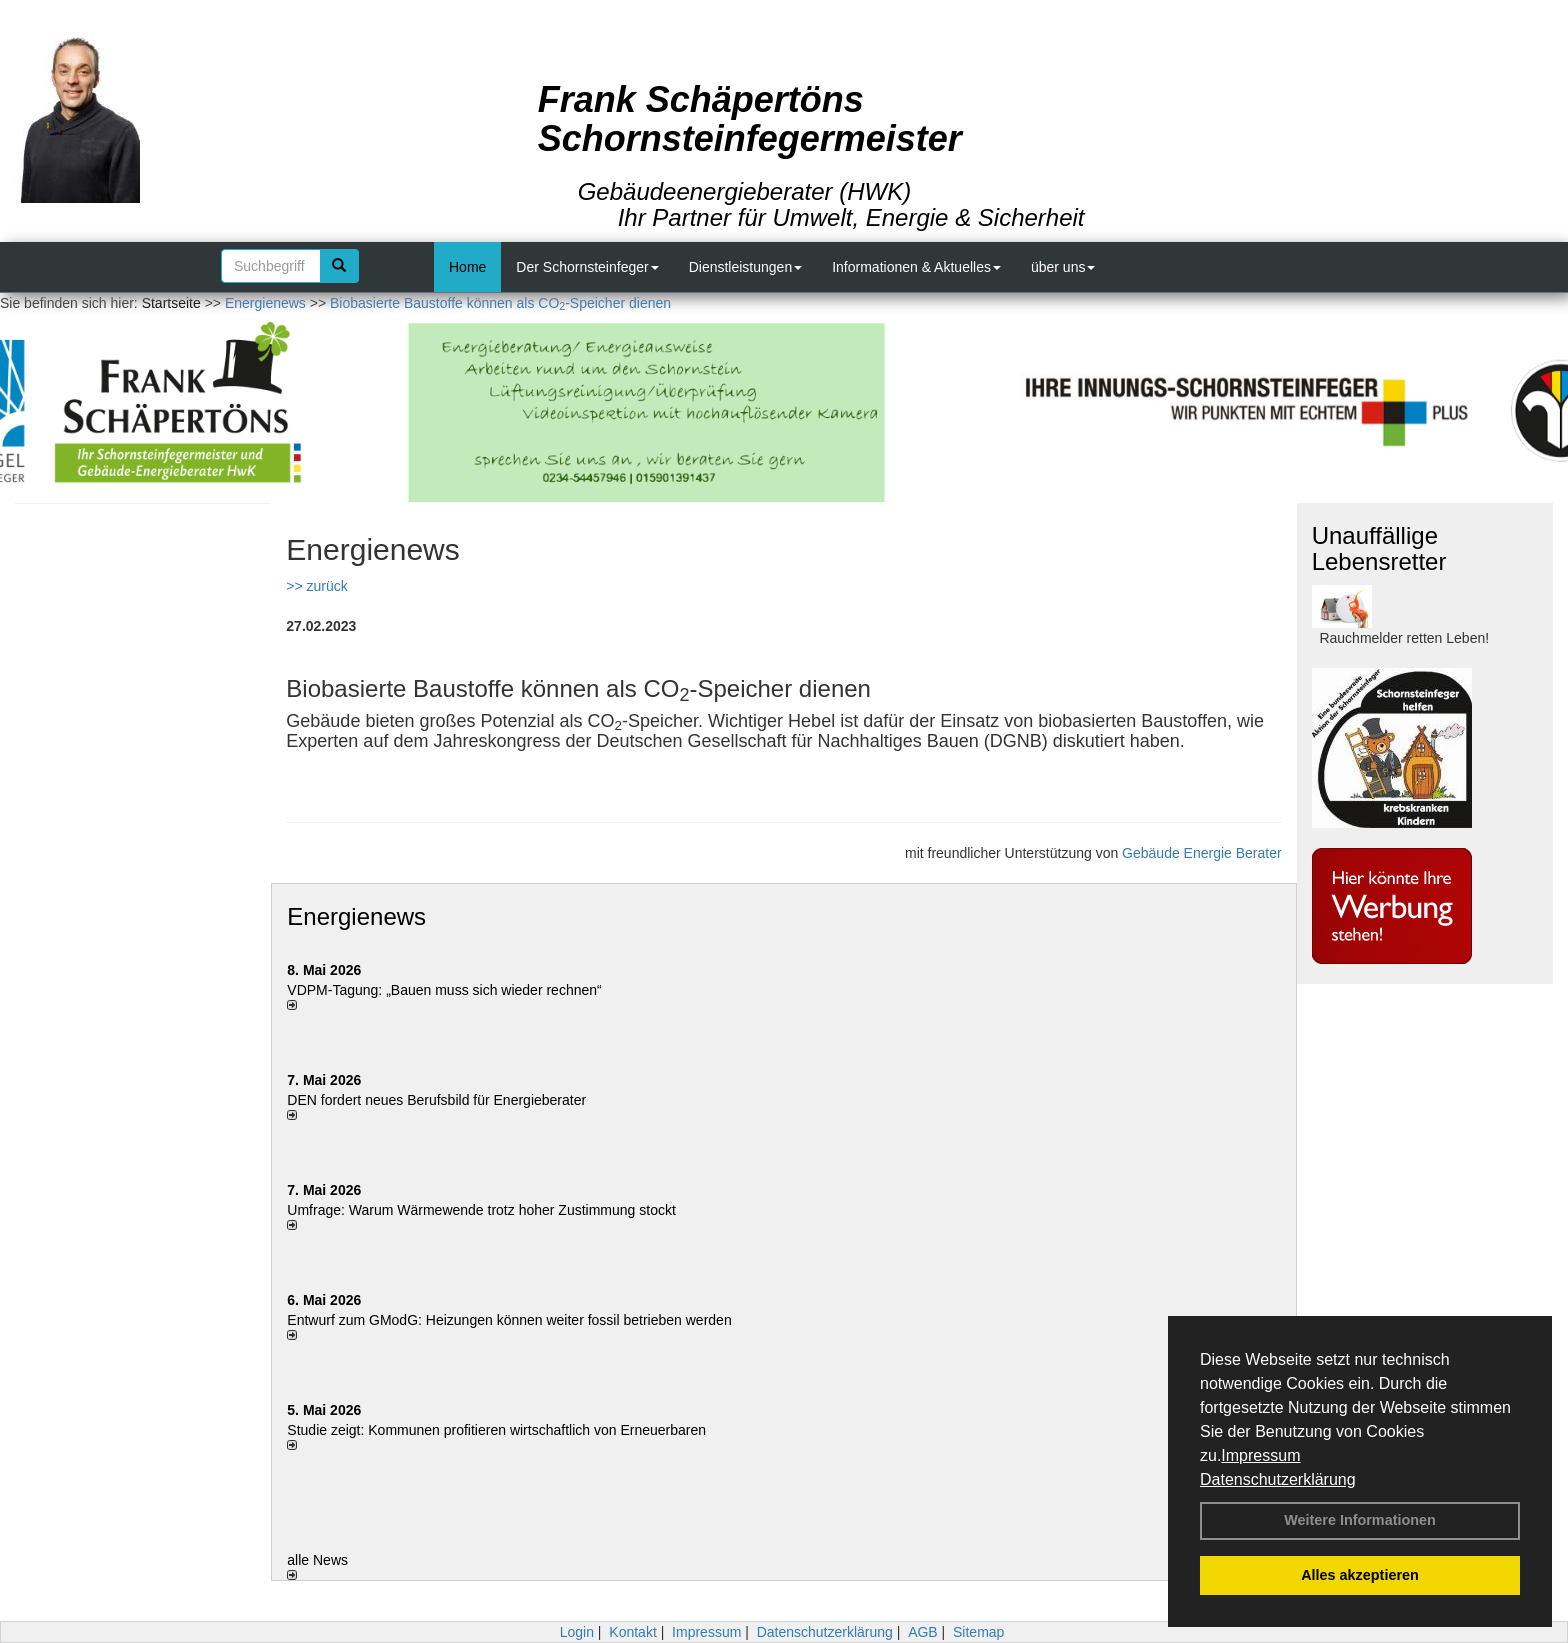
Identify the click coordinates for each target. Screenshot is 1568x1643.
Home (467, 267)
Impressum (1260, 1455)
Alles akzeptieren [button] (1360, 1575)
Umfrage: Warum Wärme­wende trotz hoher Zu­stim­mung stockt (481, 1210)
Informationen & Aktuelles (916, 267)
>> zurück (316, 586)
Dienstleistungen (746, 267)
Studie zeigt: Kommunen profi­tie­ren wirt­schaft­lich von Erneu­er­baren (496, 1430)
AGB (923, 1632)
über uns (1063, 267)
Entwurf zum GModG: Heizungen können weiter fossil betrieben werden (509, 1320)
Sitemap (978, 1632)
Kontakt (632, 1632)
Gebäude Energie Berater (1202, 853)
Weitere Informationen (1360, 1520)
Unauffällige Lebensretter (1379, 548)
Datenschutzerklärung (1278, 1479)
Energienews (356, 916)
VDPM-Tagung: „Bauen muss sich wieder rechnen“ (444, 990)
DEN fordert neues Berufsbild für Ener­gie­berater (436, 1100)
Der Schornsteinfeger (587, 267)
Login (577, 1632)
